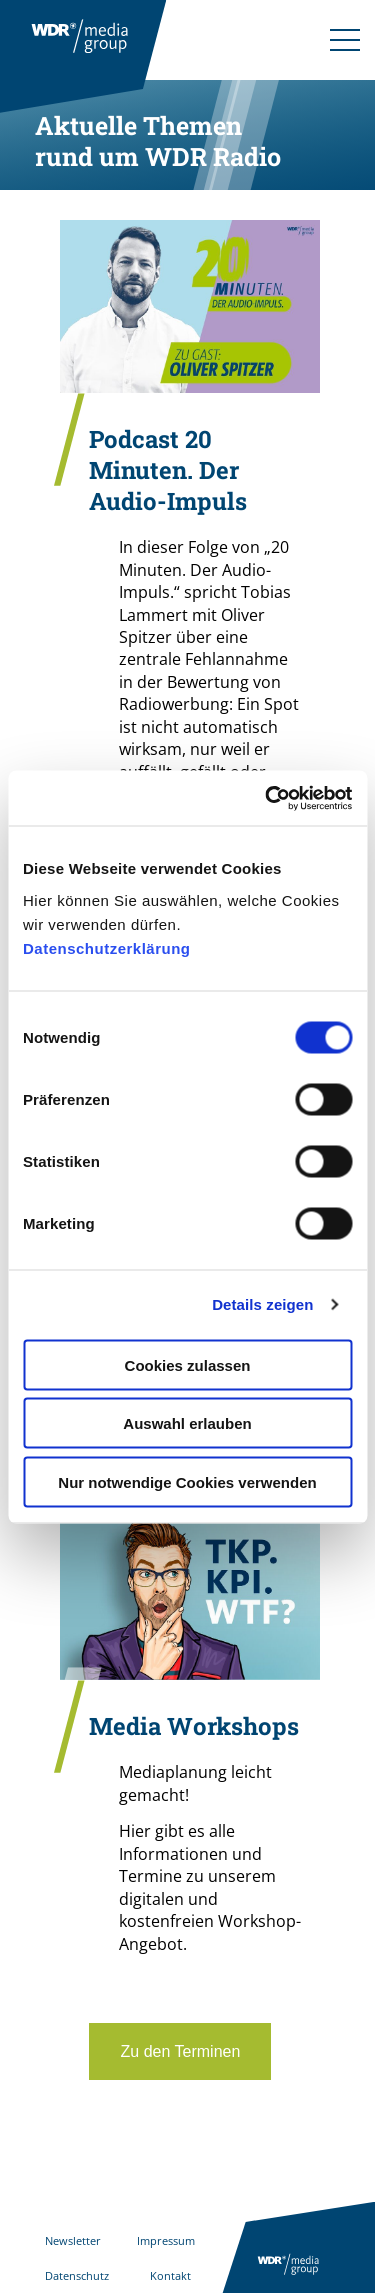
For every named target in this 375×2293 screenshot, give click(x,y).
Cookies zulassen (188, 1364)
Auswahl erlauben (187, 1423)
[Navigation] (345, 40)
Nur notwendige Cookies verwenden (187, 1481)
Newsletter (73, 2240)
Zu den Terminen (180, 2051)
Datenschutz (77, 2275)
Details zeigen (262, 1304)
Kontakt (170, 2275)
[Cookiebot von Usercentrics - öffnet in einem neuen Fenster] (267, 798)
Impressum (166, 2240)
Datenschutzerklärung (107, 947)
